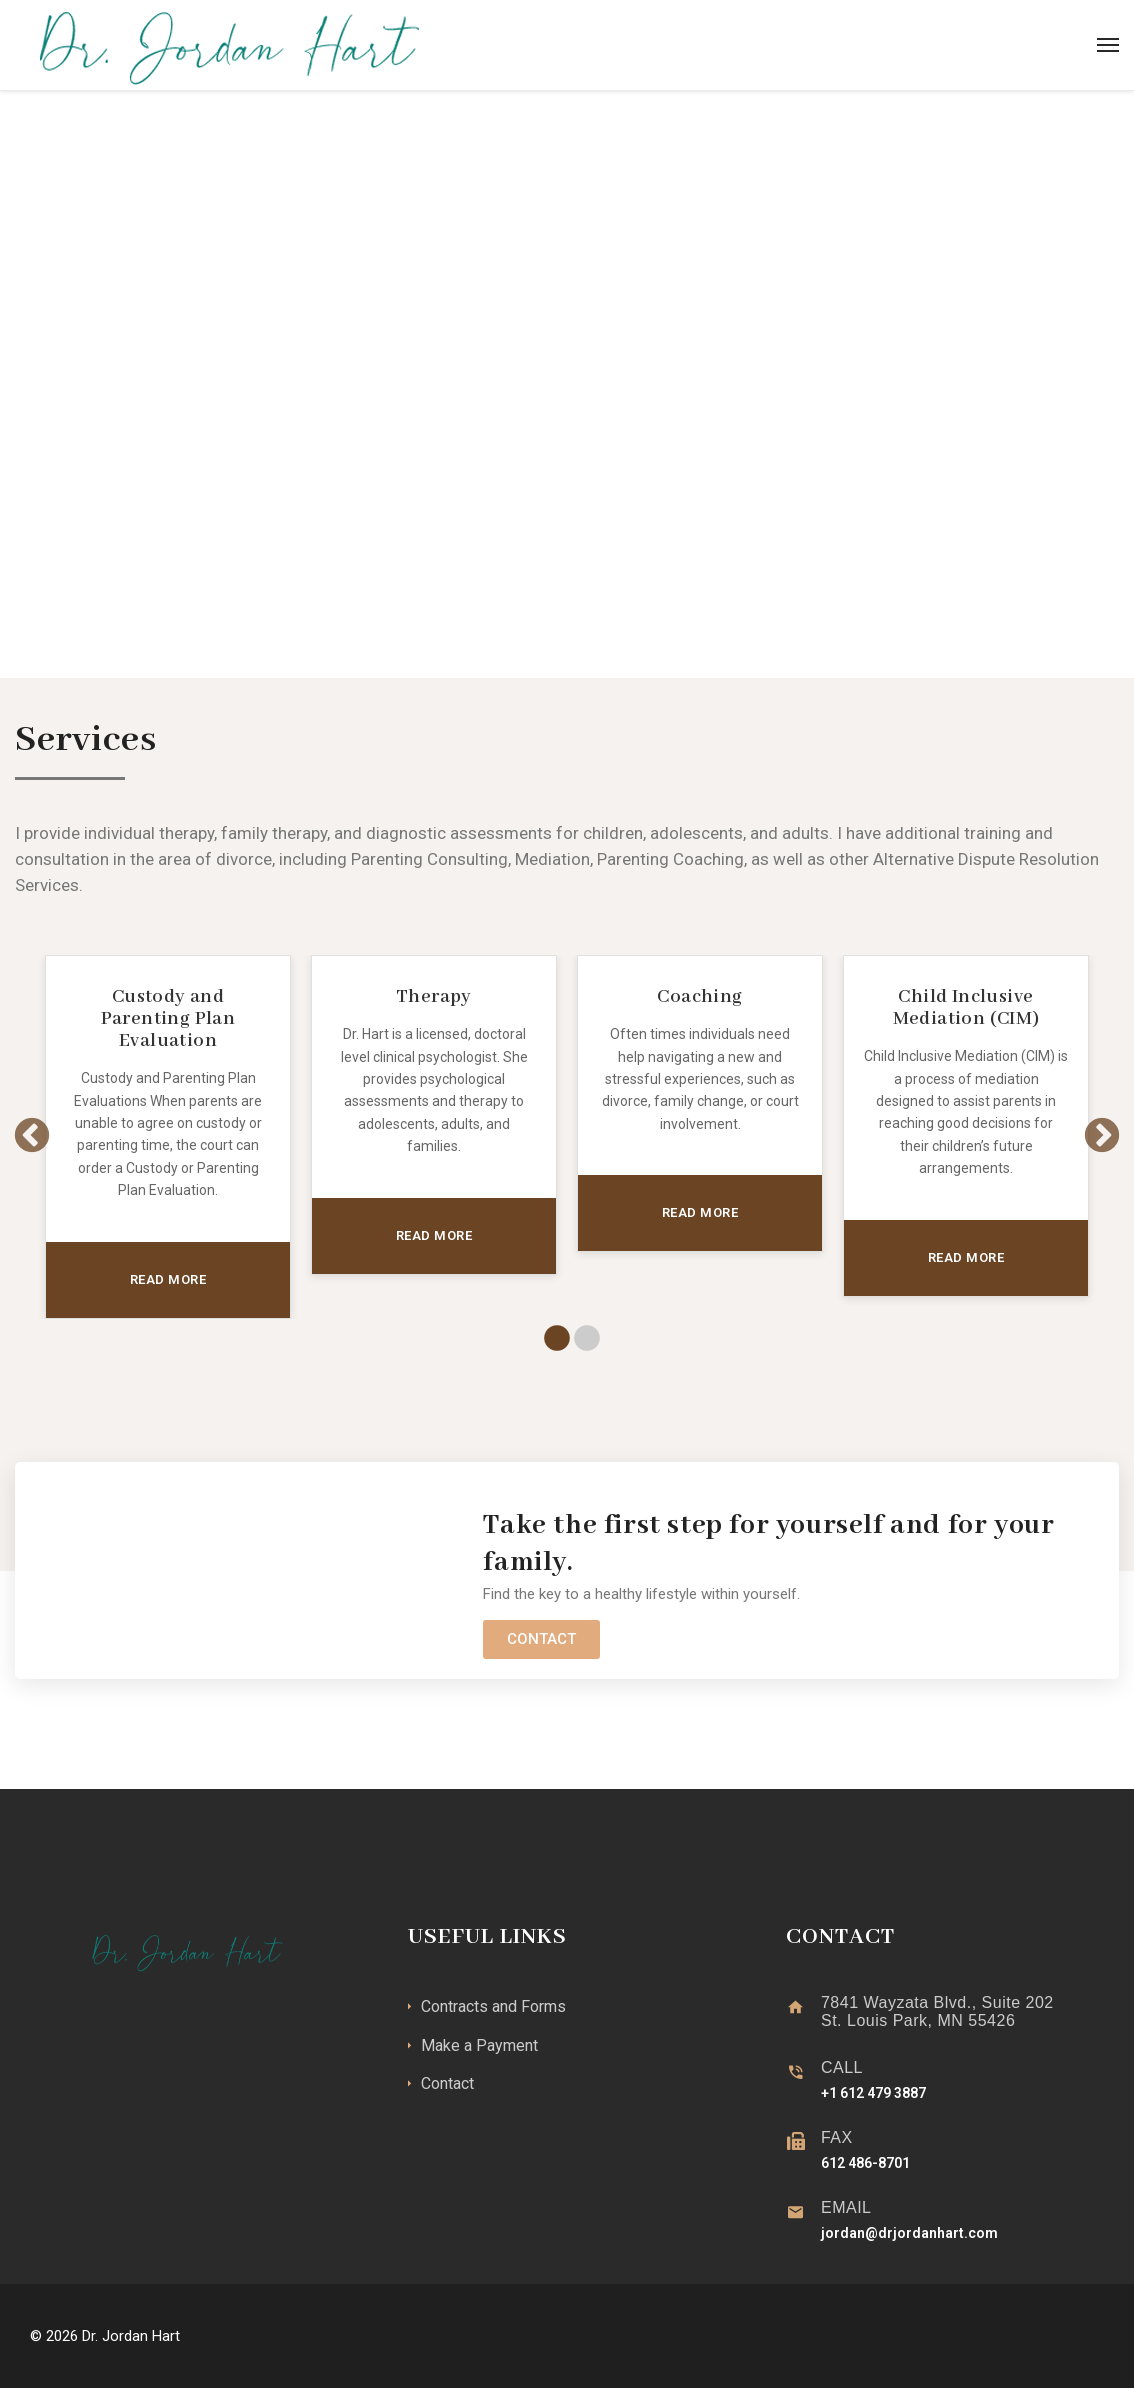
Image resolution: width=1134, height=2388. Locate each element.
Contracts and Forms (493, 2006)
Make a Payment (479, 2045)
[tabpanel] (168, 1136)
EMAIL (846, 2207)
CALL (842, 2067)
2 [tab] (582, 1339)
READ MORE (168, 1279)
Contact (447, 2083)
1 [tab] (552, 1339)
